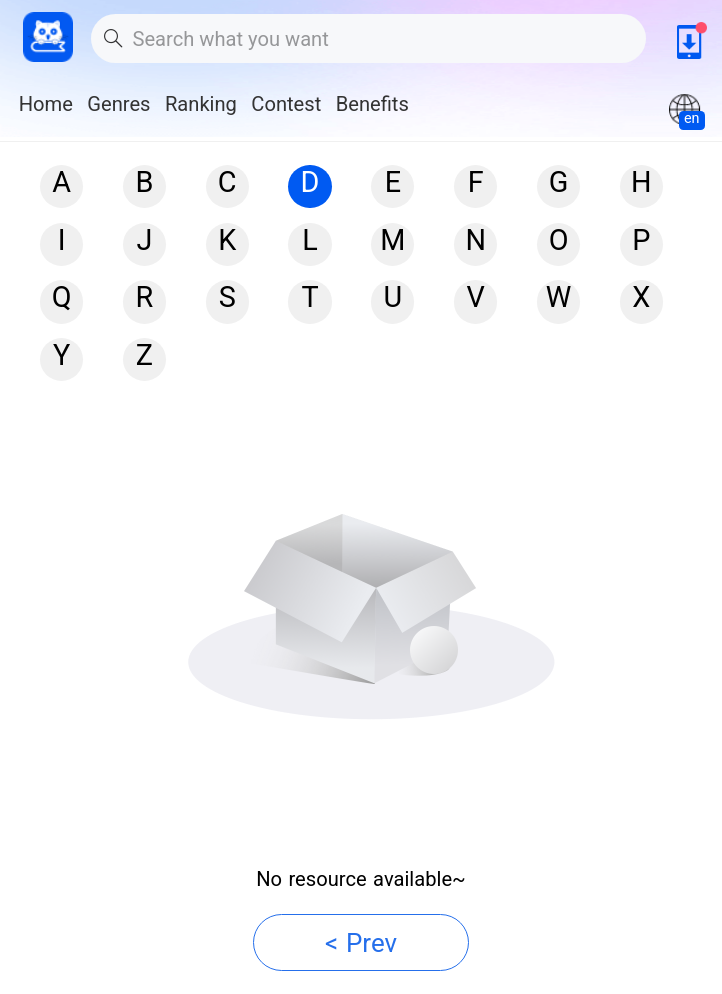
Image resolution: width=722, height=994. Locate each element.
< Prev (361, 943)
